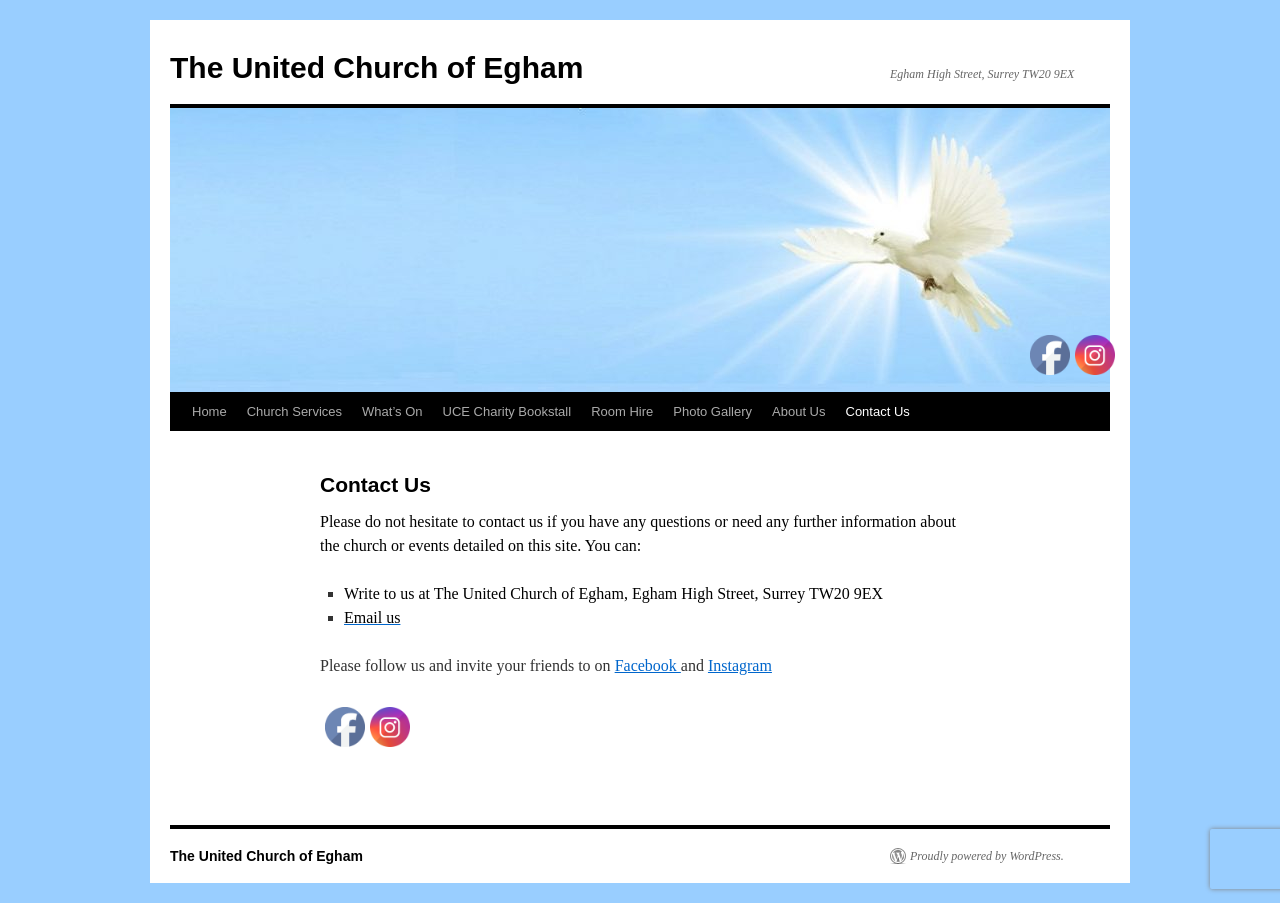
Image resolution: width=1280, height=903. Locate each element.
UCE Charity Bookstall (507, 411)
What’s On (392, 411)
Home (209, 411)
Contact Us (878, 411)
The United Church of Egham (376, 67)
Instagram (740, 665)
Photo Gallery (712, 411)
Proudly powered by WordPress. (987, 856)
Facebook (648, 665)
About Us (798, 411)
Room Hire (622, 411)
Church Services (294, 411)
